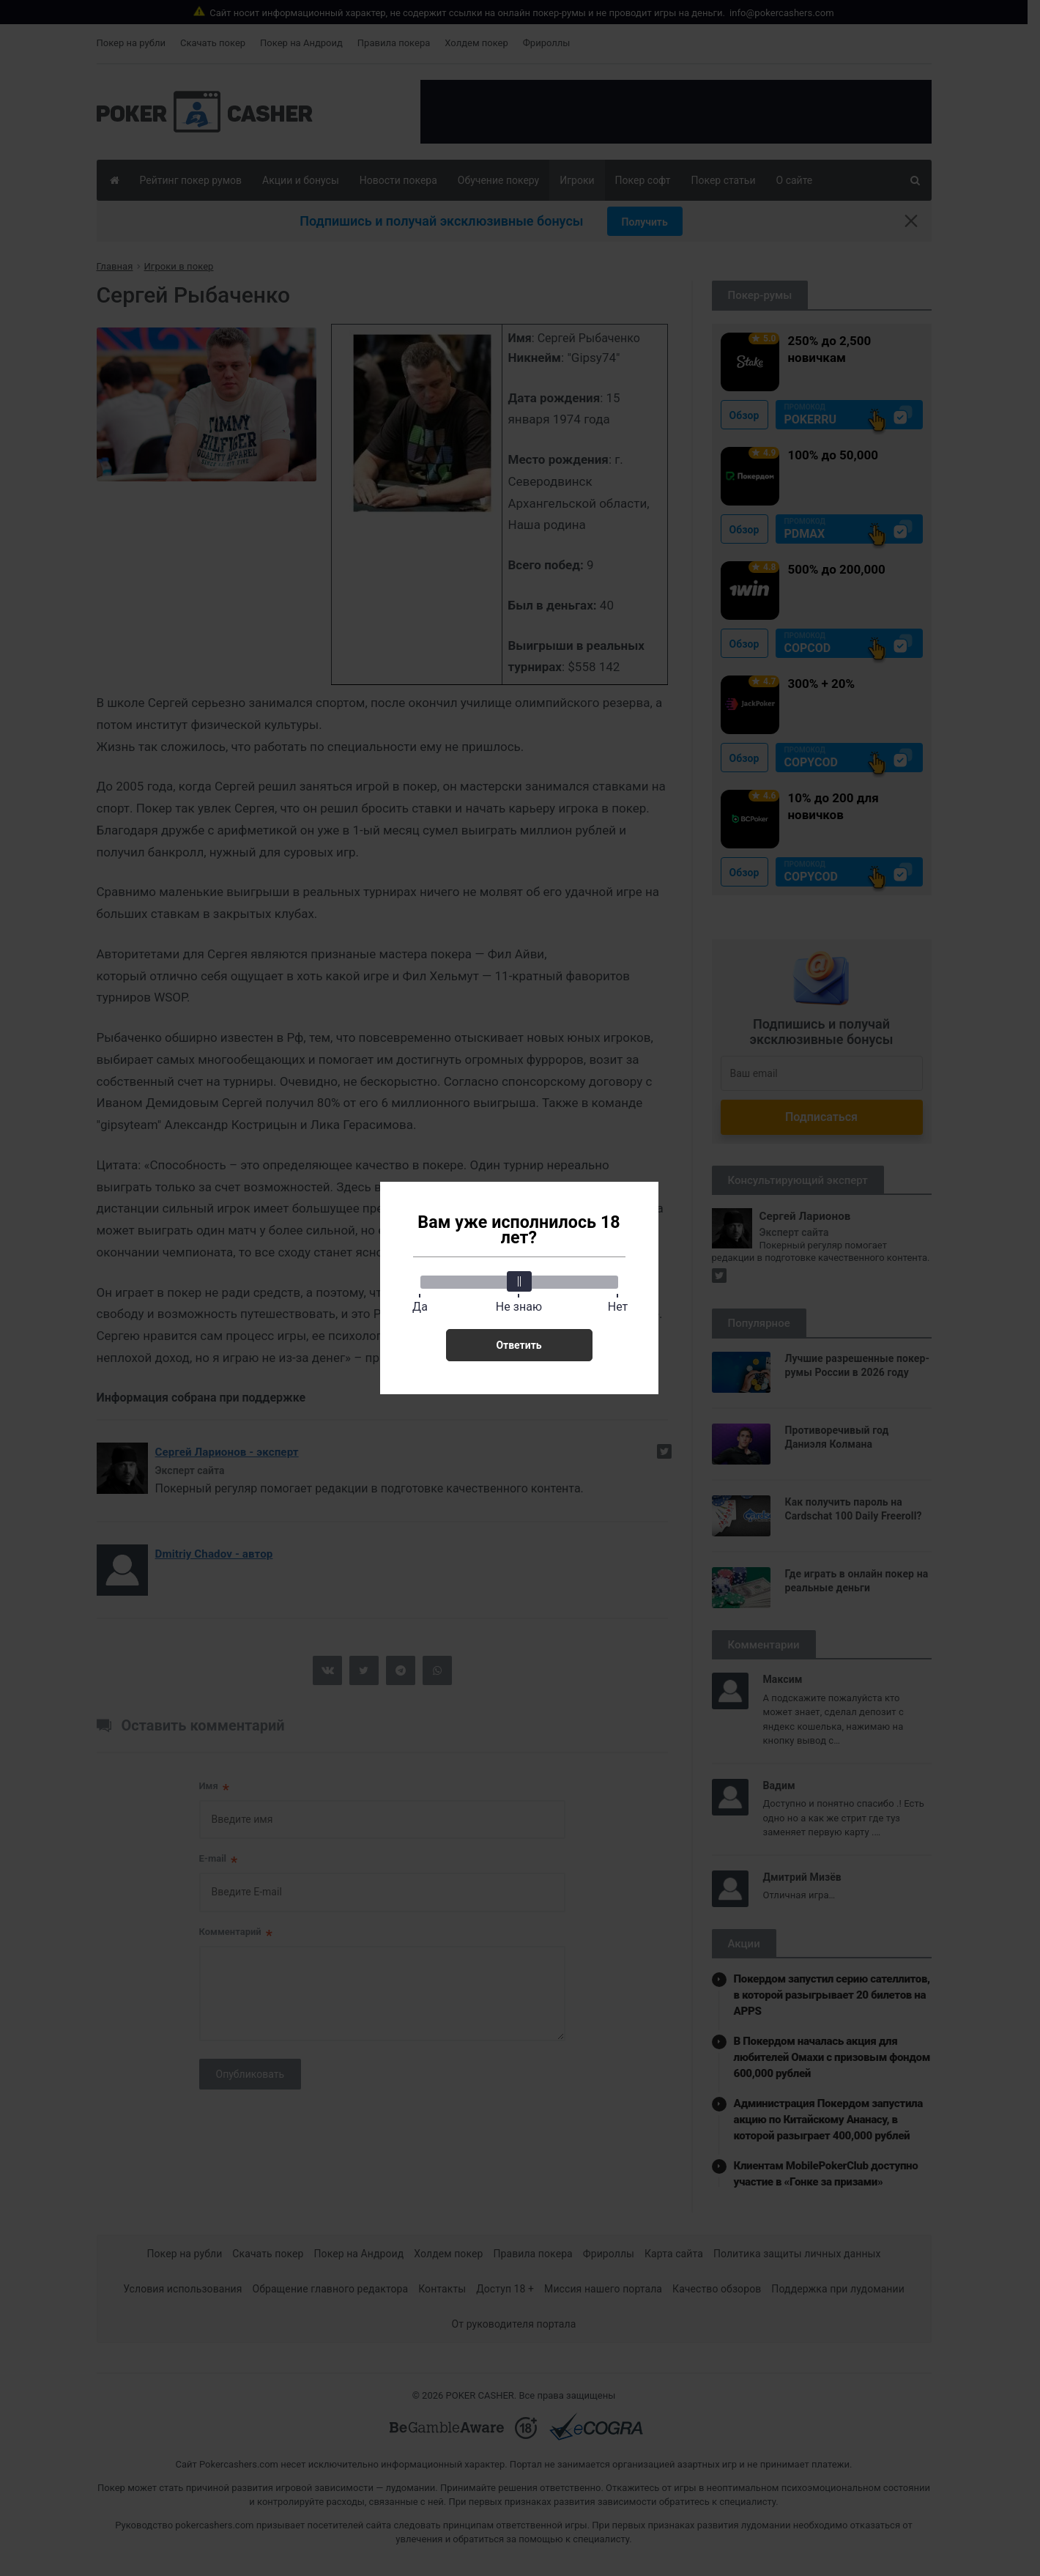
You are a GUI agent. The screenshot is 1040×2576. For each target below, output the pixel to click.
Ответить (518, 1345)
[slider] (519, 1281)
